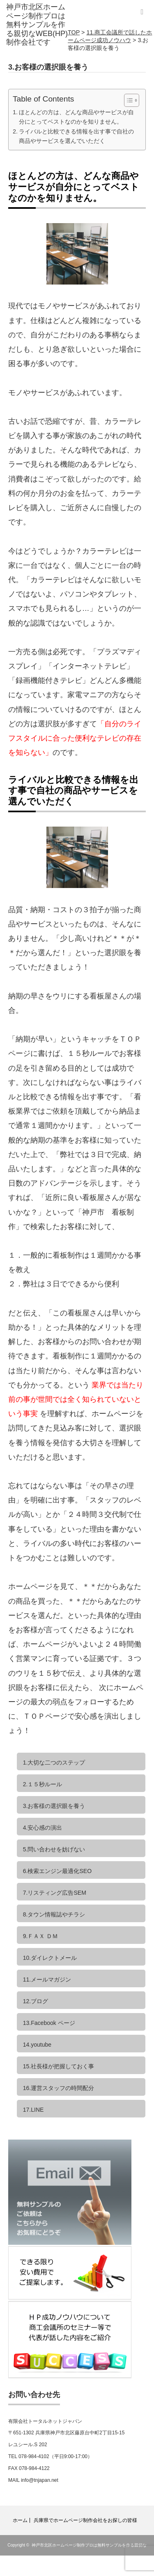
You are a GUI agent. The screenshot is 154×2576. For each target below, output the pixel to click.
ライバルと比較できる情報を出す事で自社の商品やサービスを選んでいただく (76, 136)
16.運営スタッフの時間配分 (58, 2088)
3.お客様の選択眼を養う (54, 1806)
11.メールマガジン (47, 1979)
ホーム (20, 2520)
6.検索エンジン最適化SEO (57, 1871)
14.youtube (37, 2044)
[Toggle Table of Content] (127, 100)
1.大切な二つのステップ (54, 1762)
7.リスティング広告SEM (54, 1892)
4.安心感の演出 (42, 1827)
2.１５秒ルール (42, 1784)
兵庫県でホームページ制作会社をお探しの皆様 (85, 2520)
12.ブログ (35, 2001)
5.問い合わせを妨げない (54, 1849)
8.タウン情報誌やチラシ (54, 1914)
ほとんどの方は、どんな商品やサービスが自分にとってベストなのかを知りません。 (76, 117)
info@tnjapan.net (39, 2480)
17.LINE (33, 2109)
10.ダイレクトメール (50, 1958)
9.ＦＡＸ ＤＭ (40, 1936)
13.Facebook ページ (49, 2023)
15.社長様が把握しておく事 (58, 2066)
